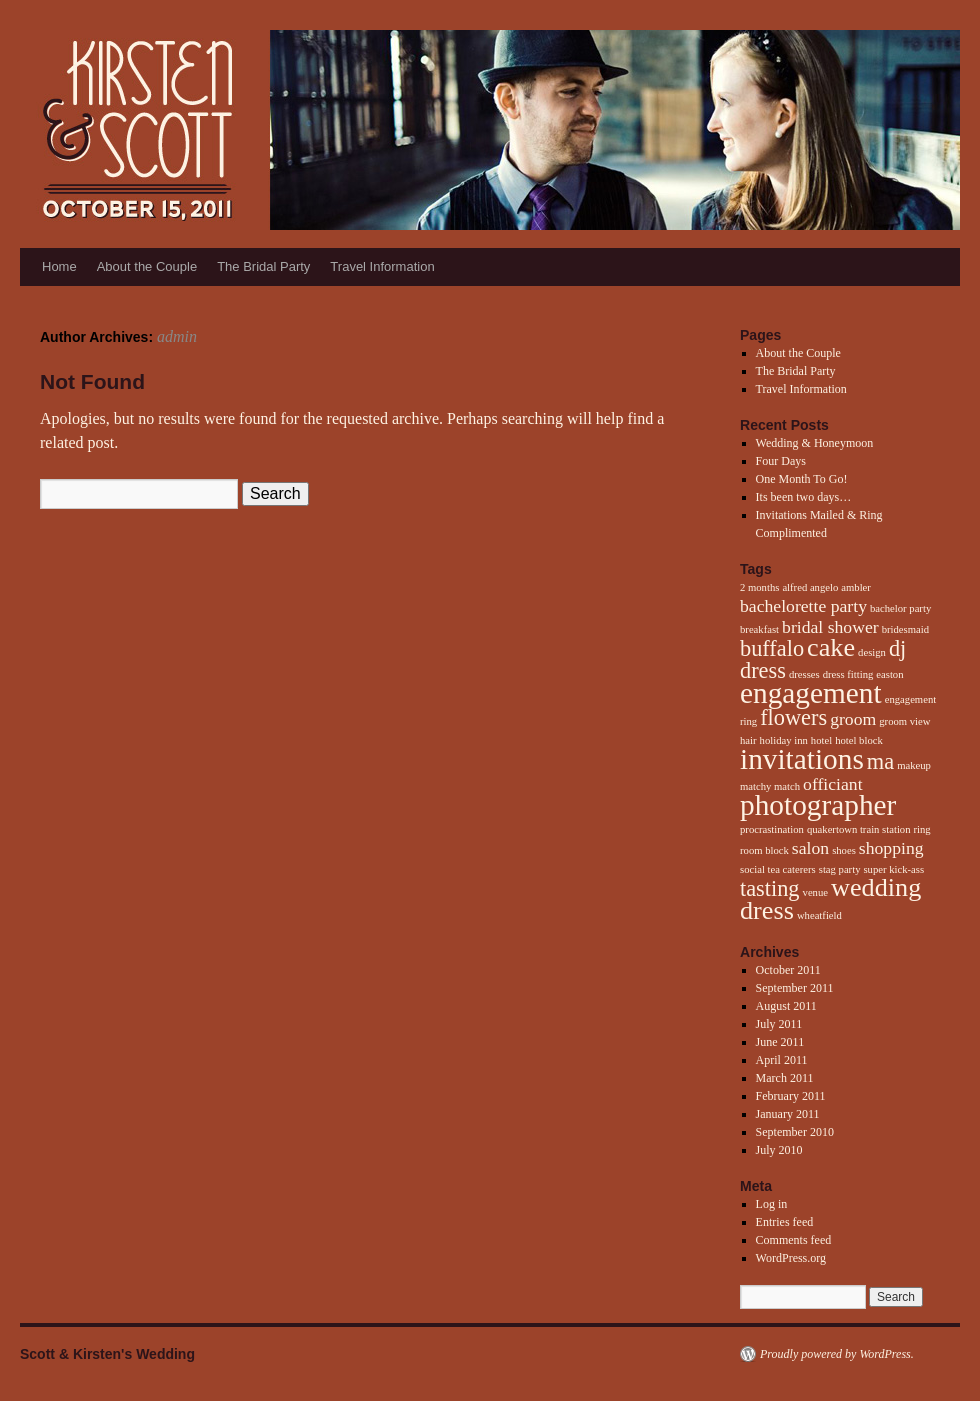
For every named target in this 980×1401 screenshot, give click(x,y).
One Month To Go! (802, 479)
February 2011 (791, 1096)
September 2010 (795, 1132)
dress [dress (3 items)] (763, 670)
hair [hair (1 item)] (748, 740)
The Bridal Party (263, 266)
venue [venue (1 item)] (815, 892)
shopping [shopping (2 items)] (891, 848)
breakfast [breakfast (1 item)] (759, 629)
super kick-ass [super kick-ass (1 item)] (893, 869)
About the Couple (147, 266)
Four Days (781, 461)
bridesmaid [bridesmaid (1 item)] (905, 629)
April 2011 (782, 1060)
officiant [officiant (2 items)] (833, 784)
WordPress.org (791, 1258)
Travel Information (382, 266)
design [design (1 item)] (872, 652)
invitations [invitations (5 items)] (802, 759)
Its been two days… (804, 497)
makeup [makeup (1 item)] (914, 765)
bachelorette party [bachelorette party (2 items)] (803, 606)
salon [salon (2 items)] (810, 848)
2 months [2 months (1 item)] (759, 587)
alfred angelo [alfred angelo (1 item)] (810, 587)
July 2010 (779, 1150)
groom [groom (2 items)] (853, 719)
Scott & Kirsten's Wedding (107, 1354)
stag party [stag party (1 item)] (840, 869)
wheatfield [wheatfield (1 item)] (819, 915)
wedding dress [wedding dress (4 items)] (830, 899)
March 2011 (785, 1078)
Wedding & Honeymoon (815, 443)
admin (177, 336)
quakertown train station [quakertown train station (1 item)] (859, 829)
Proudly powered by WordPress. (837, 1354)
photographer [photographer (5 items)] (818, 805)
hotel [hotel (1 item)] (821, 740)
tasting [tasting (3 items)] (770, 888)
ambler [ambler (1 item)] (856, 587)
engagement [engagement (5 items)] (811, 693)
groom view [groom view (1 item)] (904, 721)
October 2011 (788, 970)
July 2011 (779, 1024)
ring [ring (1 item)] (922, 829)
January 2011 (788, 1114)
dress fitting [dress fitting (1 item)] (848, 674)
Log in (772, 1204)
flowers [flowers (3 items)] (793, 717)
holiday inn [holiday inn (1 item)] (784, 740)
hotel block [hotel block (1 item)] (859, 740)
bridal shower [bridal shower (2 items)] (830, 627)
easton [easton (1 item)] (889, 674)
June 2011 (780, 1042)
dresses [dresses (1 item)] (804, 674)
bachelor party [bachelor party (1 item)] (900, 608)
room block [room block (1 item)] (764, 850)
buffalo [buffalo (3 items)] (772, 648)
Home (59, 266)
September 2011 (795, 988)
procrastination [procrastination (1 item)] (772, 829)
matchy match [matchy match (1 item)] (770, 786)
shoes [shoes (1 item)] (844, 850)
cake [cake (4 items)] (831, 647)
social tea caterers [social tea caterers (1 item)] (778, 869)
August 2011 (786, 1006)
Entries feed (785, 1222)
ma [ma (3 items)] (880, 761)
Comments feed (794, 1240)
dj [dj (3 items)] (897, 648)
